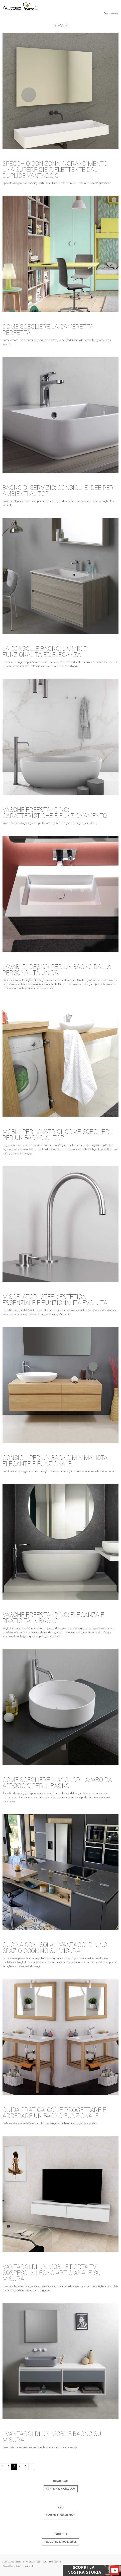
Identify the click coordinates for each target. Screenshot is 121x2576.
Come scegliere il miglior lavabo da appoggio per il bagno (57, 1782)
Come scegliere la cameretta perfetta (48, 329)
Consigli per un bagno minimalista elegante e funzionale (55, 1460)
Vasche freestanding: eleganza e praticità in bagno (53, 1617)
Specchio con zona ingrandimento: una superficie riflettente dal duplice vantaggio (55, 169)
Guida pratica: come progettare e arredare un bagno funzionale (54, 2112)
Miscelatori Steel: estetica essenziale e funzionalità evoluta (55, 1299)
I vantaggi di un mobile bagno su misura (52, 2436)
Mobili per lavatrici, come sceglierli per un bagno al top (58, 1134)
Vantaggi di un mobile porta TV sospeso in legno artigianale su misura (52, 2272)
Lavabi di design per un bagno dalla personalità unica (57, 969)
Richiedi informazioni (60, 2515)
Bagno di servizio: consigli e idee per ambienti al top (58, 490)
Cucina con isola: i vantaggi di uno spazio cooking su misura (55, 1947)
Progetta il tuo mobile (60, 2541)
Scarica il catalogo (60, 2488)
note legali (29, 2566)
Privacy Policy (9, 2566)
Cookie (19, 2566)
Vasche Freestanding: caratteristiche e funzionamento (55, 812)
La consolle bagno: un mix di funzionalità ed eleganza (46, 651)
